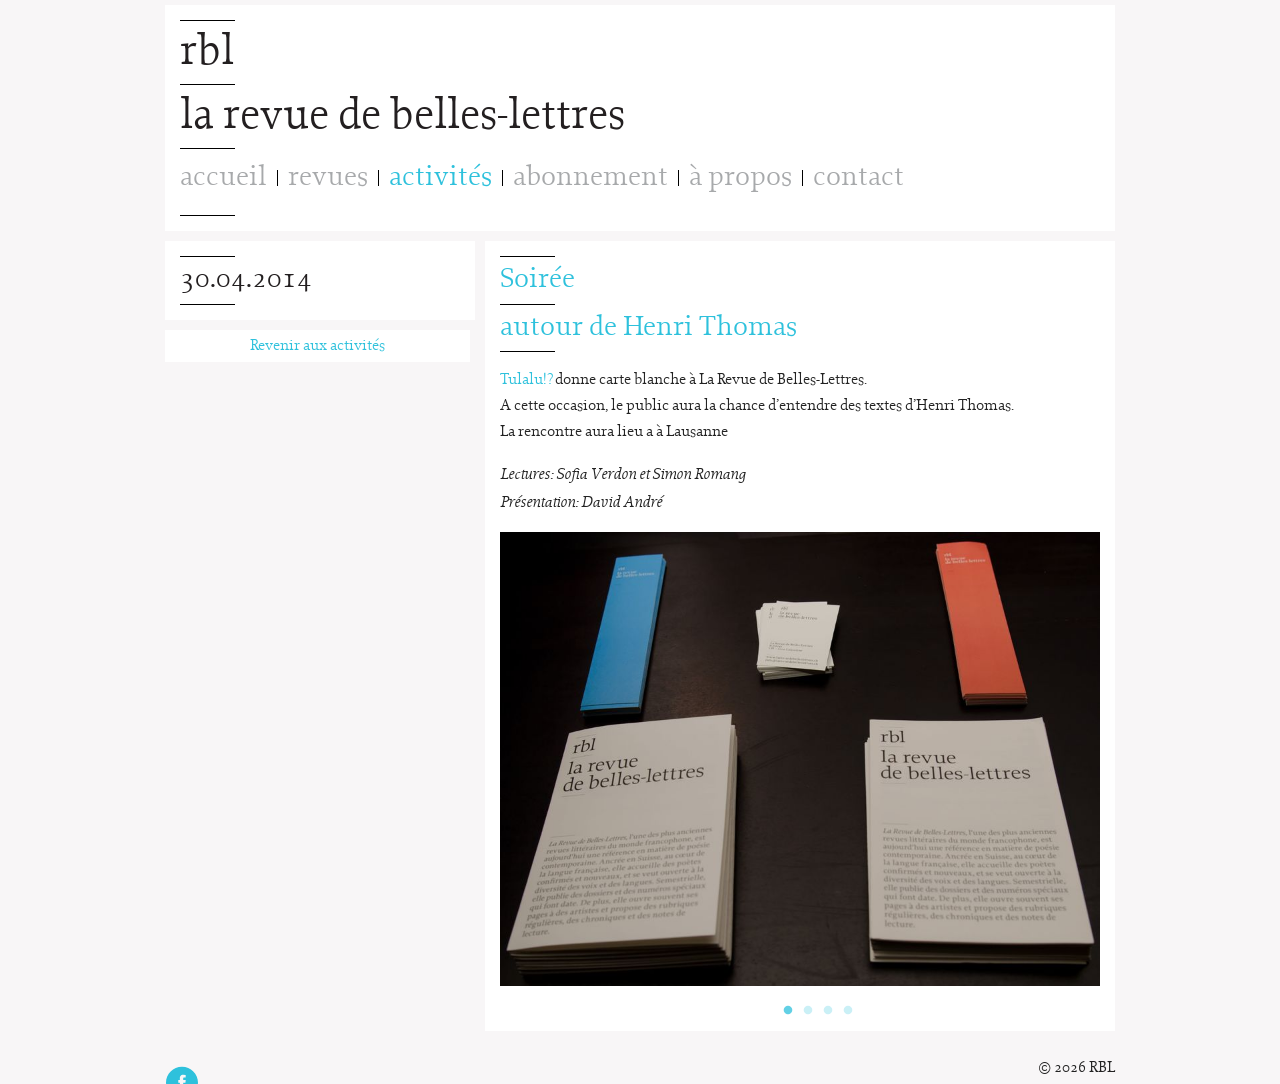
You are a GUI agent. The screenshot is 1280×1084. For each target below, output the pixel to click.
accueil (223, 177)
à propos (740, 177)
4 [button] (848, 1001)
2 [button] (808, 1001)
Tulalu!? (526, 380)
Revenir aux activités (317, 346)
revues (328, 177)
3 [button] (828, 1001)
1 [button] (788, 1001)
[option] (800, 759)
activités (440, 178)
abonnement (590, 177)
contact (858, 177)
